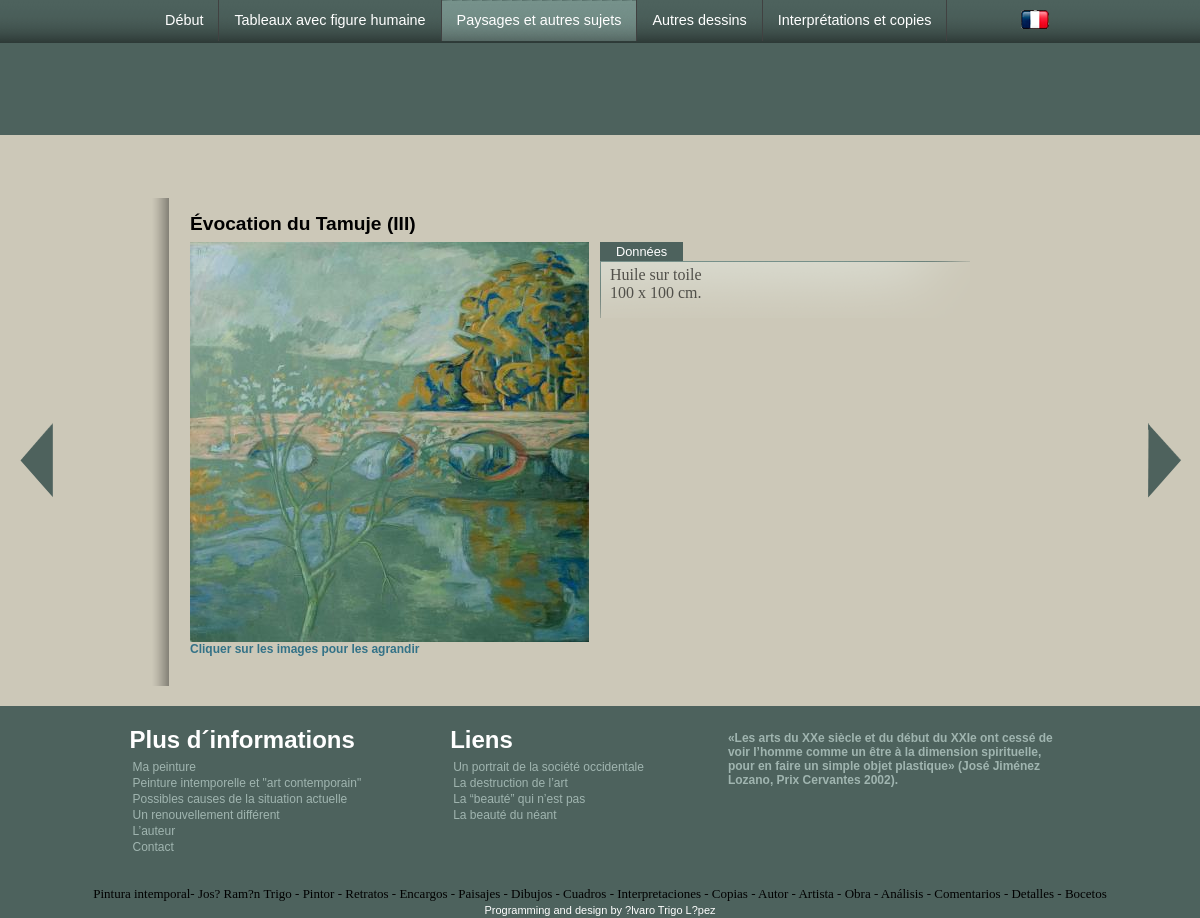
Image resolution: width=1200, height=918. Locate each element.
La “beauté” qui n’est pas (519, 799)
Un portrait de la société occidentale (548, 767)
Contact (153, 847)
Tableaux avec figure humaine (329, 20)
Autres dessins (699, 20)
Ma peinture (164, 767)
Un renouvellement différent (206, 815)
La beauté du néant (504, 815)
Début (184, 20)
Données (641, 251)
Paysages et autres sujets (539, 20)
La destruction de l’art (510, 783)
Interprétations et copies (855, 20)
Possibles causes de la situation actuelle (240, 799)
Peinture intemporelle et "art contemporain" (247, 783)
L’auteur (154, 831)
